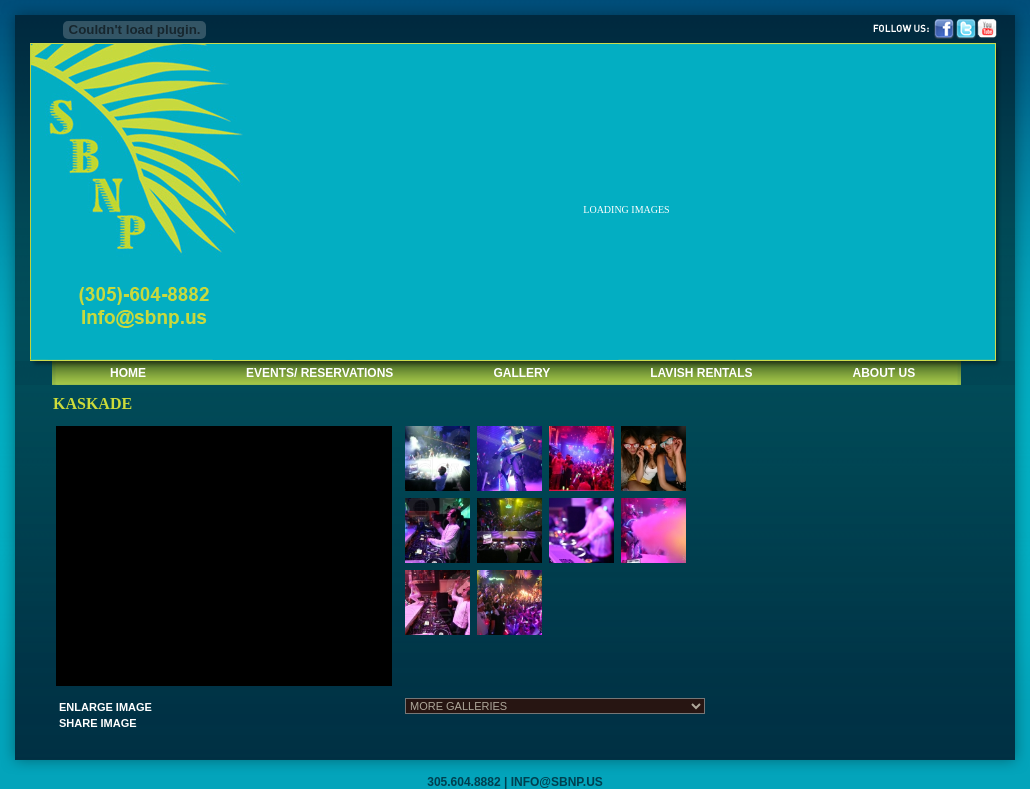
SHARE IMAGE (98, 723)
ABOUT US (884, 373)
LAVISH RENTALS (701, 373)
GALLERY (521, 373)
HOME (128, 373)
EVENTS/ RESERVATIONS (319, 373)
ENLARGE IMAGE (105, 707)
